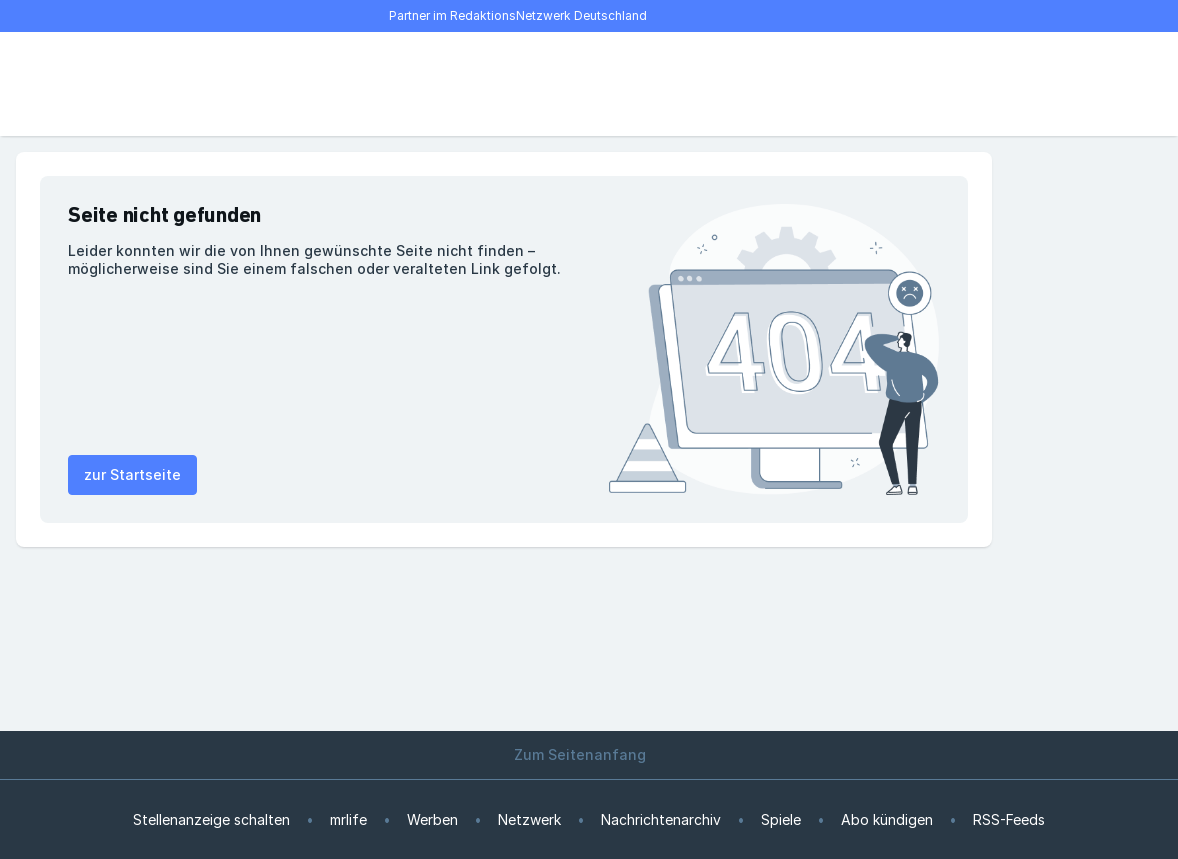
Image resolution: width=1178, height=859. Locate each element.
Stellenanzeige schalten (211, 819)
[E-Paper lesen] (912, 84)
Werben (432, 819)
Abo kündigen (887, 819)
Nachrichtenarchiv (661, 819)
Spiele (781, 819)
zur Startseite (132, 474)
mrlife (348, 819)
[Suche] (96, 84)
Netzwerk (529, 819)
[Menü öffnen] (52, 84)
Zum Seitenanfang (589, 754)
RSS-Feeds (1009, 819)
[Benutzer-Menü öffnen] (956, 84)
